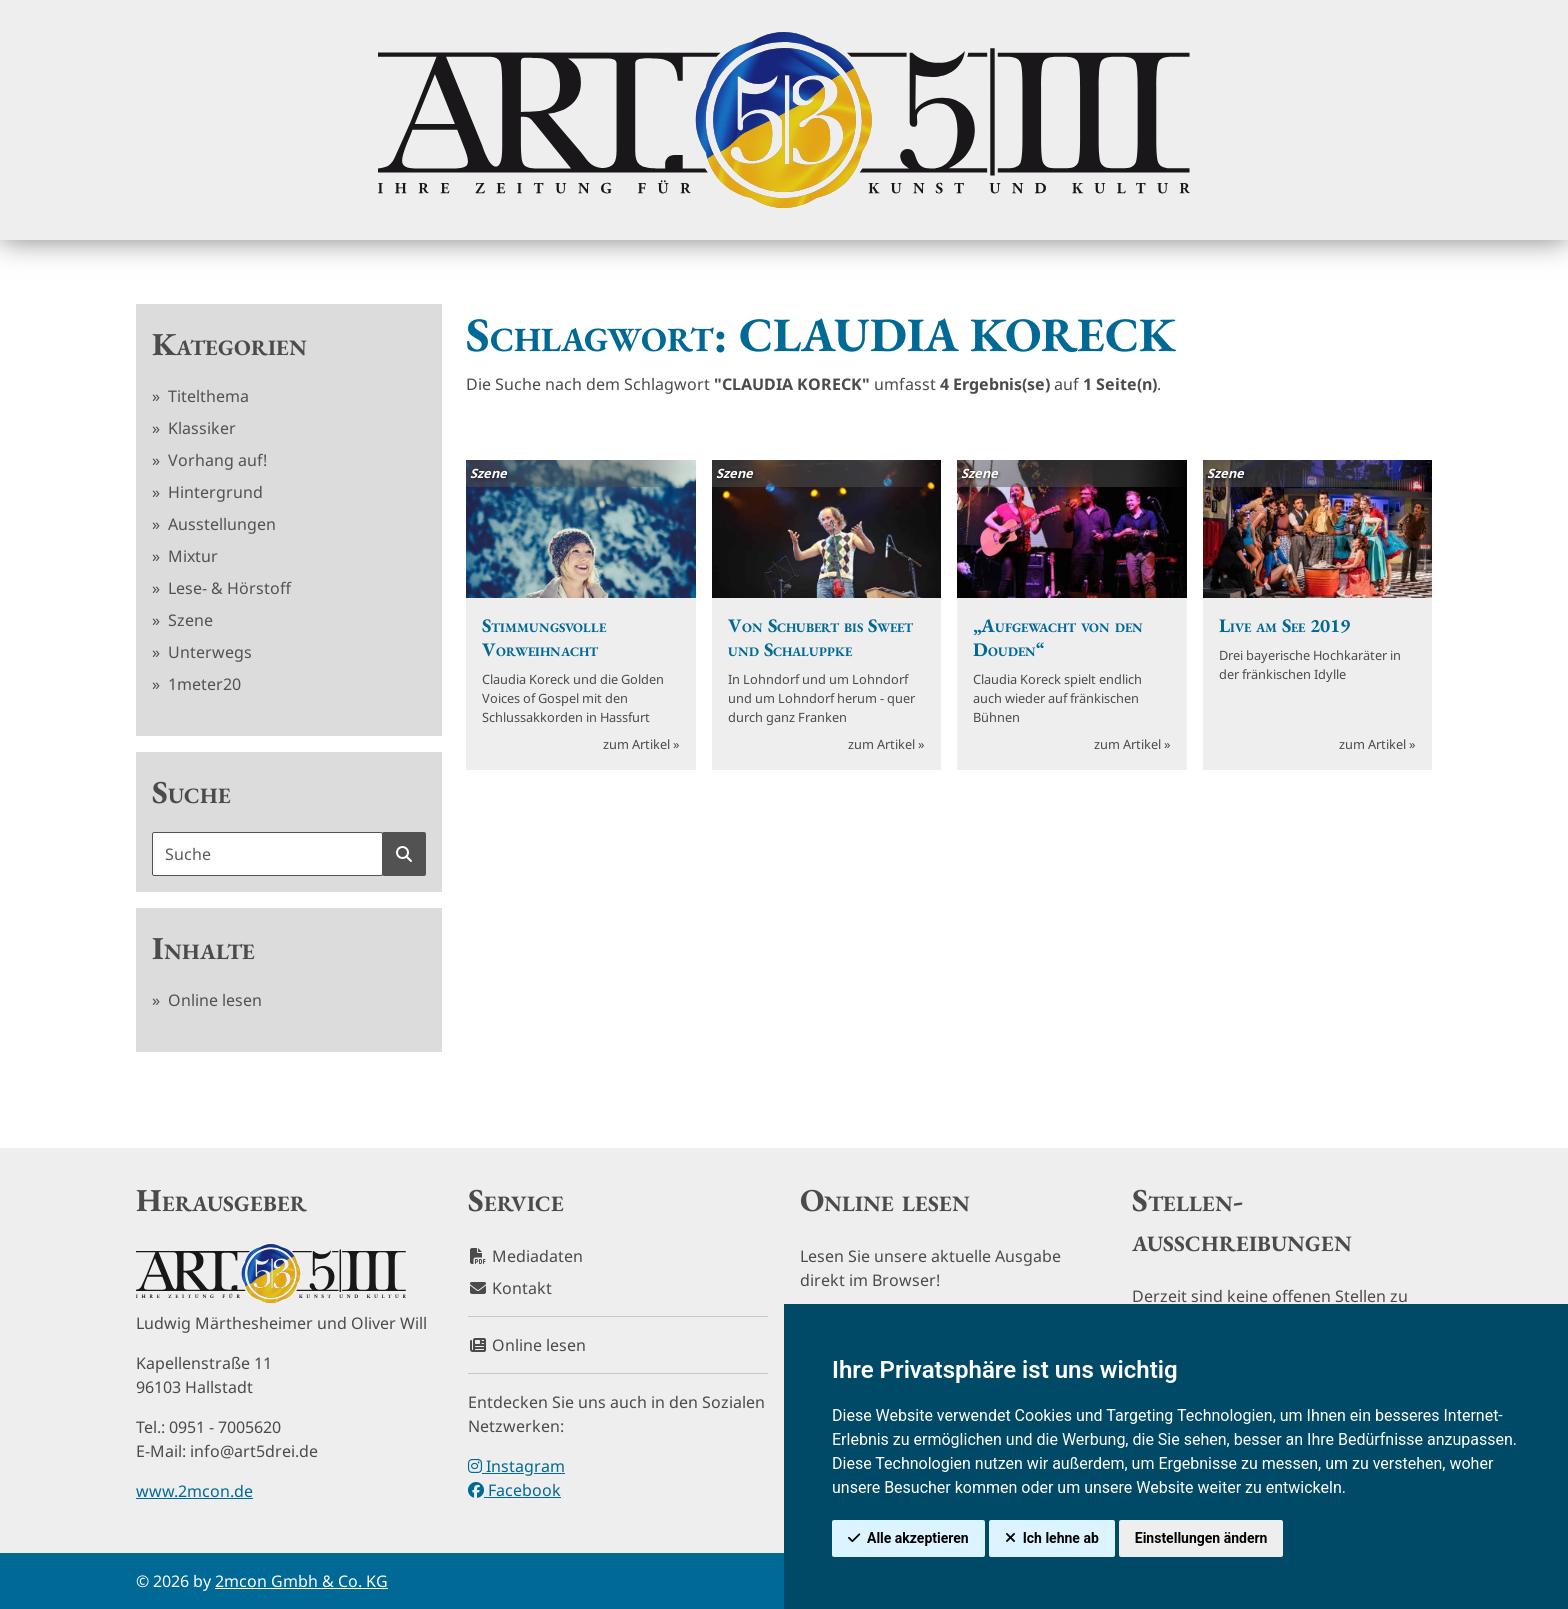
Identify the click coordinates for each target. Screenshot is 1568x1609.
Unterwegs (208, 652)
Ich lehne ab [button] (1061, 1538)
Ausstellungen (220, 524)
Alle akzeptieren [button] (918, 1538)
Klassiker (200, 428)
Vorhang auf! (215, 460)
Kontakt (510, 1288)
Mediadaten (525, 1256)
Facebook (514, 1490)
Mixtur (191, 556)
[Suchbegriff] (267, 854)
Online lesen (213, 1000)
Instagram (516, 1466)
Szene (188, 620)
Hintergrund (213, 492)
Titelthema (206, 396)
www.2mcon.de (194, 1491)
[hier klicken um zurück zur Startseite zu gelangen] (784, 120)
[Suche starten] (404, 854)
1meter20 (202, 684)
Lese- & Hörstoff (227, 588)
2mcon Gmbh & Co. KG (301, 1581)
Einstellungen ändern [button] (1201, 1538)
